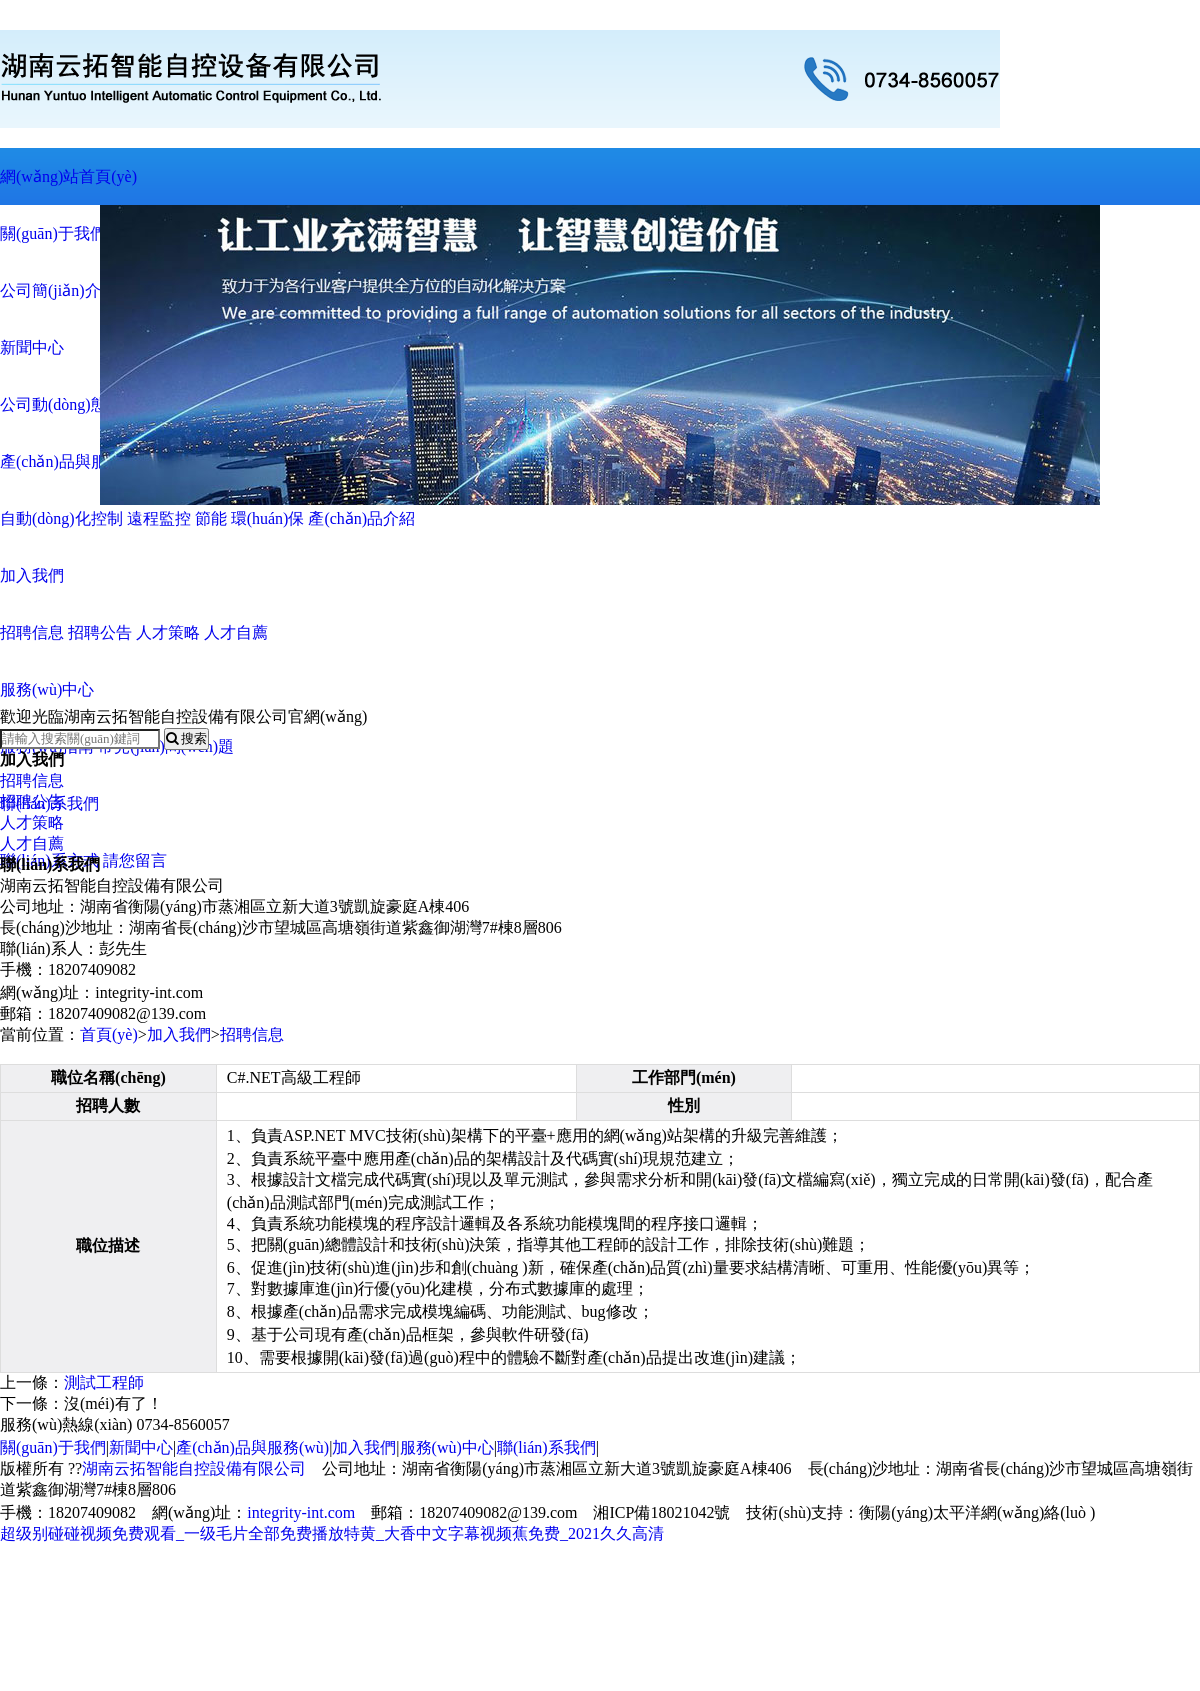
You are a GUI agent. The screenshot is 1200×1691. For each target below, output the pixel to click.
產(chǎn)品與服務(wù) (252, 1447)
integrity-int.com (301, 1512)
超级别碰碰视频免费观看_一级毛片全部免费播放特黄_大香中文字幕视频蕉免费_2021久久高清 (332, 1533)
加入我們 (179, 1034)
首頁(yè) (109, 1034)
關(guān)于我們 (53, 1447)
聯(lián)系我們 (546, 1447)
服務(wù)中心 (447, 1447)
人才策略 (32, 822)
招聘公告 (32, 801)
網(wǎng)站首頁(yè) (68, 176)
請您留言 (135, 860)
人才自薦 (32, 843)
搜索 (186, 738)
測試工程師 (104, 1382)
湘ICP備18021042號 (661, 1512)
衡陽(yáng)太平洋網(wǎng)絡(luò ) (977, 1512)
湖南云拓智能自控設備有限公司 (194, 1468)
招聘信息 (32, 780)
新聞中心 (141, 1447)
